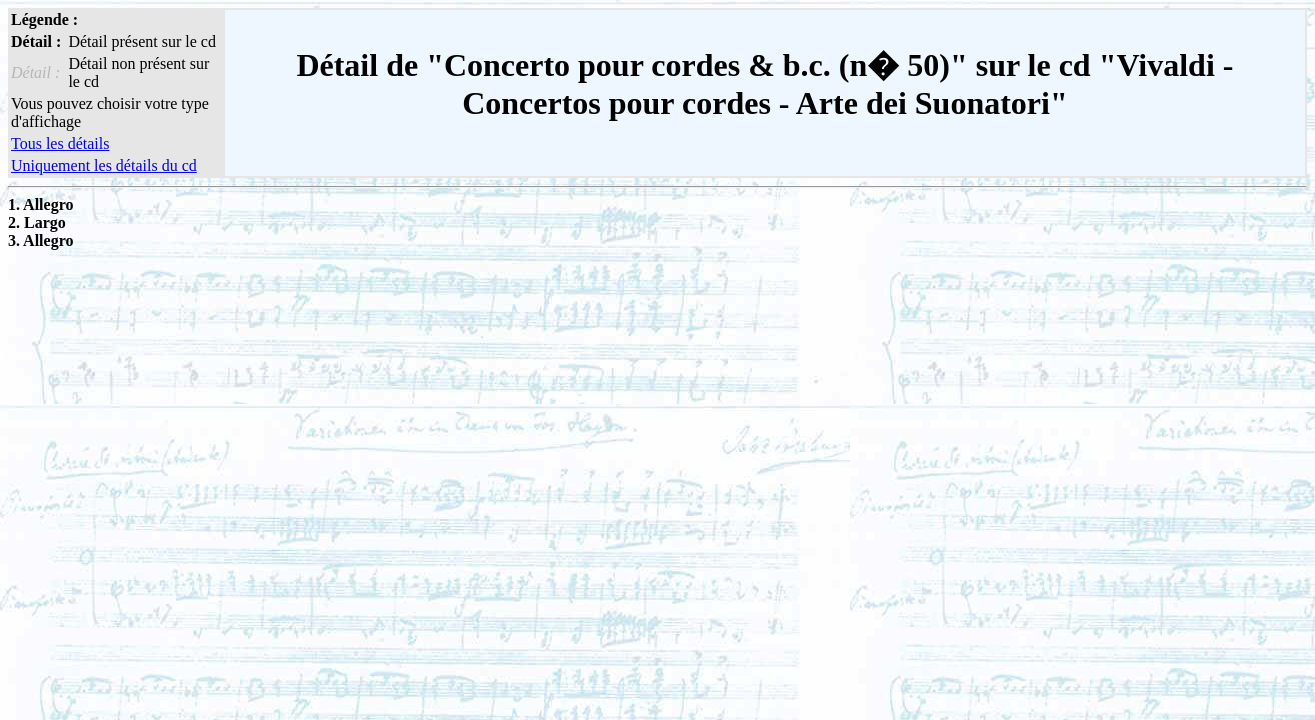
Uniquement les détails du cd (104, 165)
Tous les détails (60, 143)
